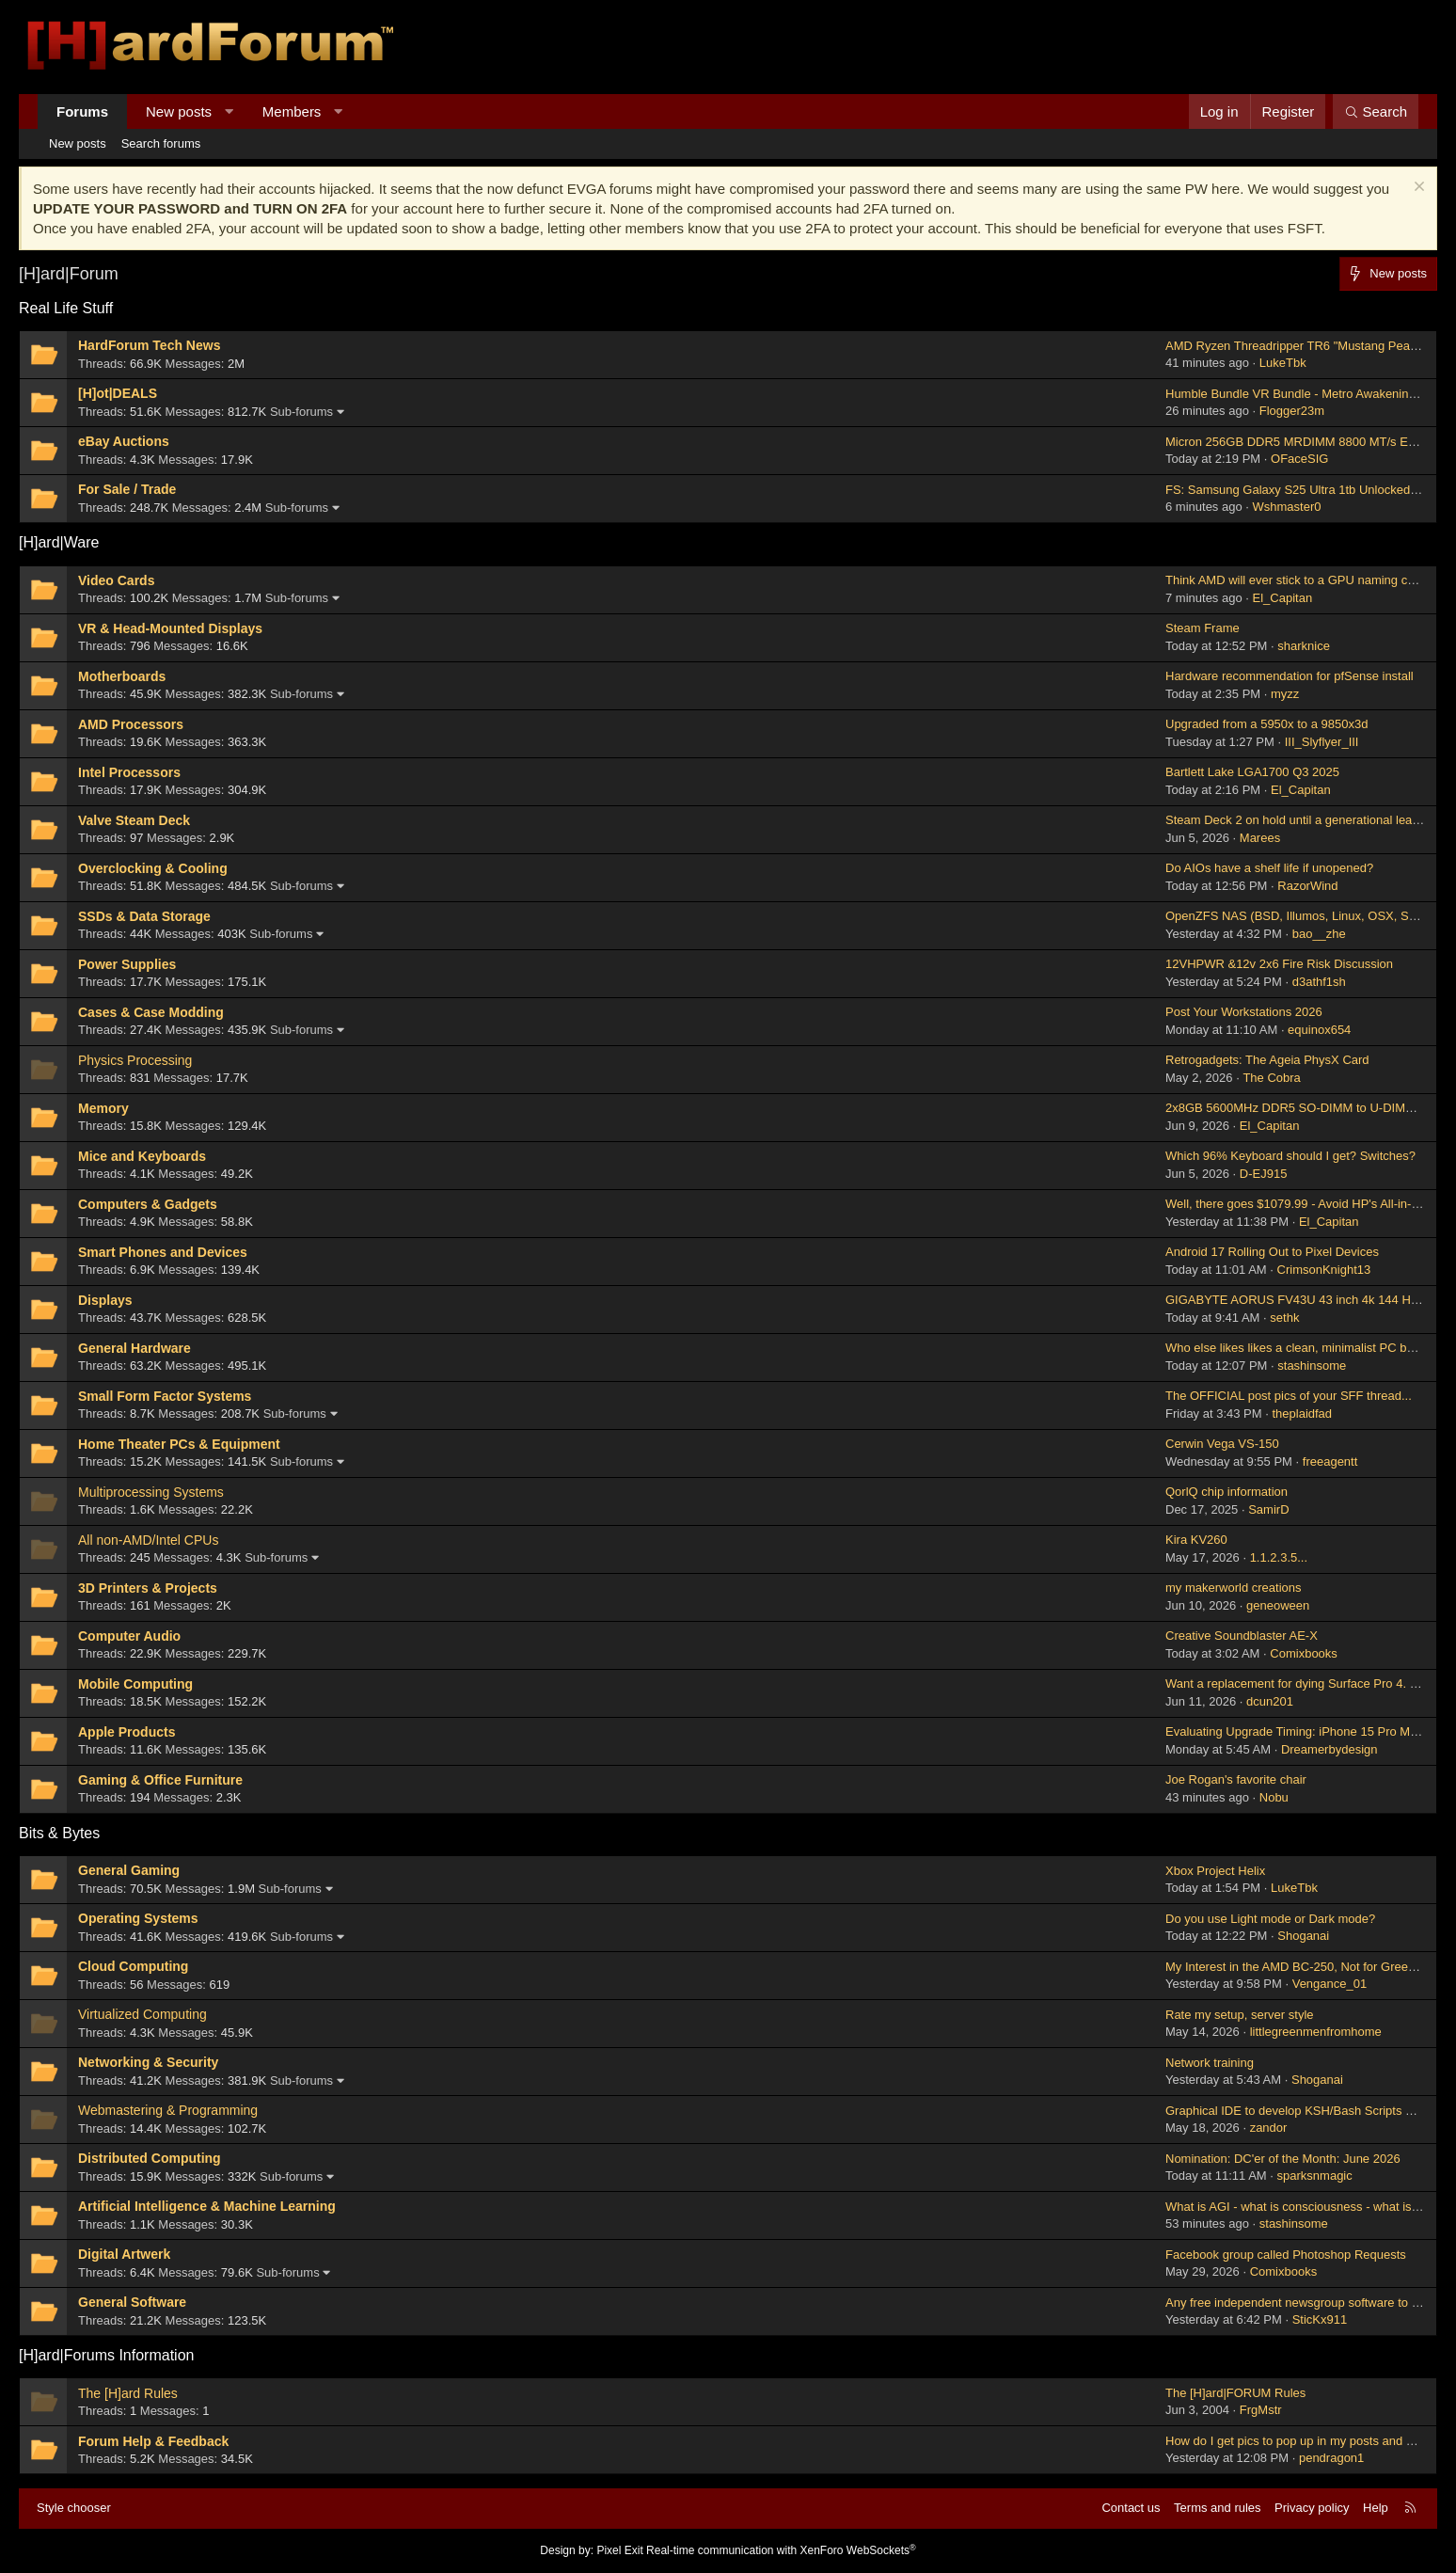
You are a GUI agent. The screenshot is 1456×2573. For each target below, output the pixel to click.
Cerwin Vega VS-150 (1222, 1444)
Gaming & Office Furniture (160, 1779)
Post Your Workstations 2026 (1243, 1012)
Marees (1260, 838)
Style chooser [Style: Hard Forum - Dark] (74, 2508)
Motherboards (122, 676)
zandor (1269, 2127)
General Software (132, 2302)
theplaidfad (1302, 1413)
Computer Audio (129, 1636)
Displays (105, 1300)
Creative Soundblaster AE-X (1241, 1635)
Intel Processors (129, 772)
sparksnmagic (1315, 2175)
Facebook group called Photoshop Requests (1285, 2254)
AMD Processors (130, 724)
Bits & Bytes (59, 1833)
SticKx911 (1320, 2319)
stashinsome (1311, 1365)
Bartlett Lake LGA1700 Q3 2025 (1252, 772)
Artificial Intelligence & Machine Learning (207, 2206)
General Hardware (134, 1348)
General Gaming (129, 1870)
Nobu (1274, 1797)
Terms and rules (1217, 2508)
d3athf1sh (1319, 982)
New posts (179, 111)
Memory (103, 1108)
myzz (1285, 694)
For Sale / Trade (127, 489)
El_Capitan (1283, 598)
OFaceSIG (1299, 459)
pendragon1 (1331, 2458)
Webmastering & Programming (168, 2110)
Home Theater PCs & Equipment (179, 1444)
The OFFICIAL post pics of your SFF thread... (1288, 1396)
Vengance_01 (1330, 1984)
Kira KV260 (1196, 1540)
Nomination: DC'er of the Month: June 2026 (1283, 2159)
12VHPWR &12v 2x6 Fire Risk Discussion (1279, 964)
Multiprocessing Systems (151, 1492)
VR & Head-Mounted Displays (170, 628)
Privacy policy (1311, 2508)
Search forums (161, 143)
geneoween (1277, 1605)
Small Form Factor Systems (164, 1396)
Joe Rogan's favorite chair (1235, 1779)
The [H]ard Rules (128, 2393)
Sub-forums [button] (301, 412)
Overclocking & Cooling (153, 868)
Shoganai (1303, 1936)
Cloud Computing (133, 1966)
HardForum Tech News (149, 345)
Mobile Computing (135, 1684)
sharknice (1303, 646)
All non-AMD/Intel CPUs (148, 1540)
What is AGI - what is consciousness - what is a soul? (1309, 2207)
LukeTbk (1282, 363)
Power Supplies (127, 964)
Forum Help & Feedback (153, 2441)
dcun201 (1269, 1701)
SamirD (1268, 1509)
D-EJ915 (1264, 1174)
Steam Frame (1202, 628)
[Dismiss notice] (1417, 189)
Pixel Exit (619, 2550)
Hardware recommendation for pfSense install (1289, 676)
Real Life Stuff (66, 308)
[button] (229, 111)
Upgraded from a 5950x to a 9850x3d (1266, 724)
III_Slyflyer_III (1322, 742)
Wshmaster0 (1287, 507)
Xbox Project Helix (1215, 1871)
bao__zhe (1319, 934)
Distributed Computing (149, 2158)
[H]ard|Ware (59, 542)
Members (292, 111)
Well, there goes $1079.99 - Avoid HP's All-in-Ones (1303, 1204)
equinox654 (1319, 1030)
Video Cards (116, 580)
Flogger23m (1291, 411)
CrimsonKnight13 (1324, 1270)
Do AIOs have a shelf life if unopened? (1269, 868)
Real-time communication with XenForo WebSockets (781, 2550)
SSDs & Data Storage (144, 916)
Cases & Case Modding (151, 1012)
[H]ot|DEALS (117, 393)
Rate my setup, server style (1239, 2015)
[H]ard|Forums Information (106, 2355)
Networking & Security (148, 2062)
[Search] (1375, 111)
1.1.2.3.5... (1278, 1557)
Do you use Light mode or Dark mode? (1270, 1919)
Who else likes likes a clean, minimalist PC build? (1298, 1348)
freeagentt (1330, 1461)
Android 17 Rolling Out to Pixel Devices (1272, 1252)
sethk (1284, 1317)
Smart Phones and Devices (162, 1252)
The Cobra (1271, 1078)
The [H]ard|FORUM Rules (1235, 2393)
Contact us (1130, 2508)
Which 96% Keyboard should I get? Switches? (1290, 1156)
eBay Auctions (123, 441)
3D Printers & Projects (147, 1588)
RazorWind (1307, 886)
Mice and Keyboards (142, 1156)
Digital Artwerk (124, 2254)
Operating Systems (138, 1918)
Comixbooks (1303, 1653)
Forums (82, 111)
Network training (1209, 2063)
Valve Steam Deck (134, 820)
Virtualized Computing (142, 2014)
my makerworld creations (1233, 1587)
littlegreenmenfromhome (1316, 2032)
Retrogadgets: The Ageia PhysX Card (1267, 1060)
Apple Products (126, 1731)
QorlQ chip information (1226, 1492)
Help (1375, 2508)
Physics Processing (135, 1060)
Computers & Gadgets (147, 1204)
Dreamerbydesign (1329, 1749)
